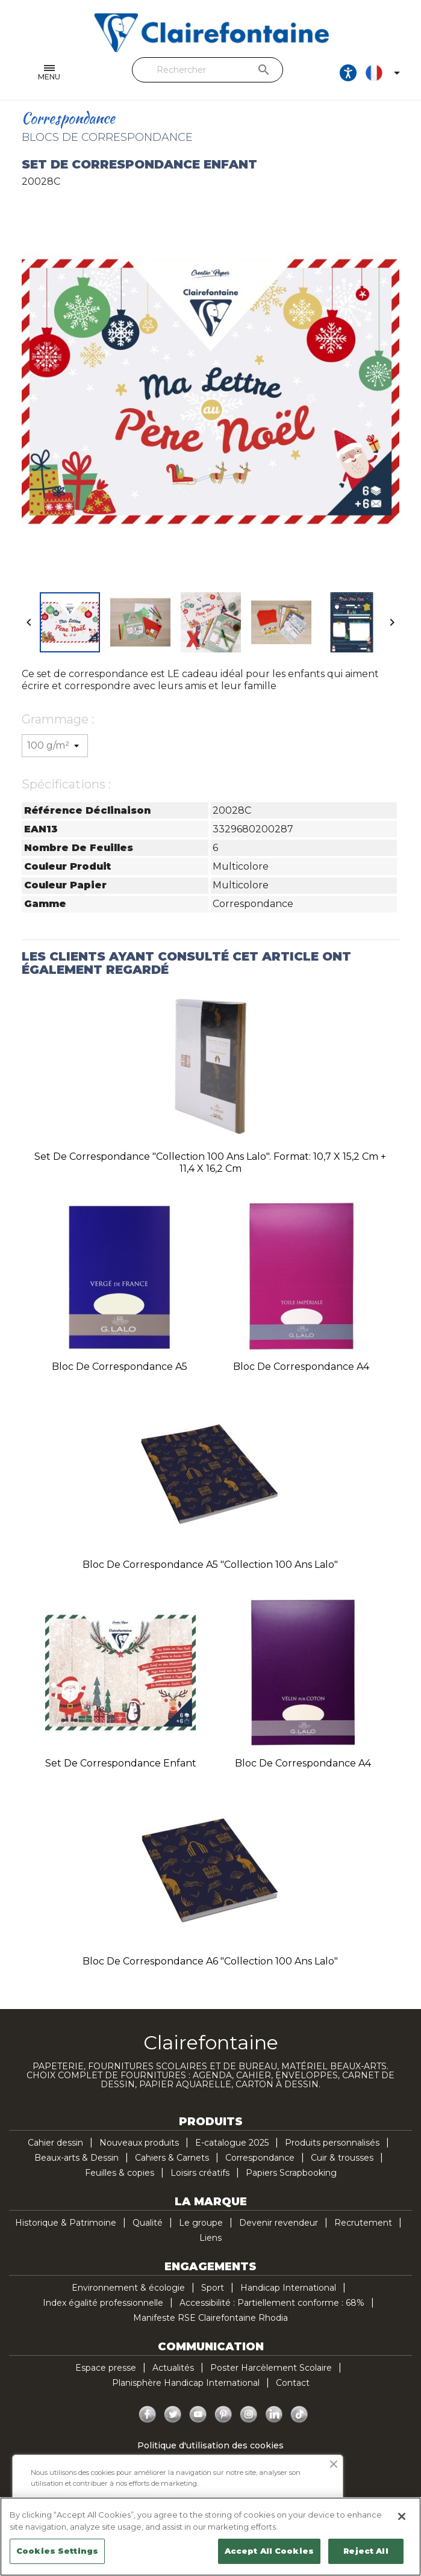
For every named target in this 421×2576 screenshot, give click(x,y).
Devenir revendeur (278, 2222)
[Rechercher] (207, 69)
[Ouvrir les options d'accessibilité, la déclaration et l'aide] (348, 72)
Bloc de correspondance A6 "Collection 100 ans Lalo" (210, 1961)
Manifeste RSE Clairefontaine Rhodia (210, 2317)
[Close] (401, 2516)
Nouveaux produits (139, 2142)
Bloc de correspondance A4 (301, 1366)
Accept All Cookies (269, 2551)
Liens (210, 2237)
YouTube (198, 2414)
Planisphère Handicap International (186, 2382)
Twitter (172, 2414)
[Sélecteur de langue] (385, 72)
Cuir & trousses (342, 2157)
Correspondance (260, 2157)
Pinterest (223, 2414)
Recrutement (363, 2222)
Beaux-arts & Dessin (76, 2157)
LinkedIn (274, 2414)
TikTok (299, 2414)
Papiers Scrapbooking (291, 2172)
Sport (212, 2287)
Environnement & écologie (128, 2287)
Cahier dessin (55, 2142)
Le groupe (201, 2222)
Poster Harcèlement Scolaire (271, 2367)
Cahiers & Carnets (172, 2157)
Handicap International (288, 2287)
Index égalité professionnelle (103, 2302)
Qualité (148, 2222)
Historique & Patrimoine (65, 2222)
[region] (210, 2536)
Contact (293, 2382)
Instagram (248, 2414)
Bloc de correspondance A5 (119, 1366)
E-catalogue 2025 (232, 2142)
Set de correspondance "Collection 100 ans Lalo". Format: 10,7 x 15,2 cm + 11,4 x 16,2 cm (210, 1162)
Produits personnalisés (332, 2142)
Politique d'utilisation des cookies (210, 2445)
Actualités (173, 2367)
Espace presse (105, 2367)
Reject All (365, 2551)
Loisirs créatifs (199, 2172)
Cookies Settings (57, 2551)
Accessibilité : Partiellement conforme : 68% (271, 2302)
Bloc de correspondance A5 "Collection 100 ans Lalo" (210, 1564)
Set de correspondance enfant (120, 1763)
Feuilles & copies (119, 2172)
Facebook (147, 2414)
